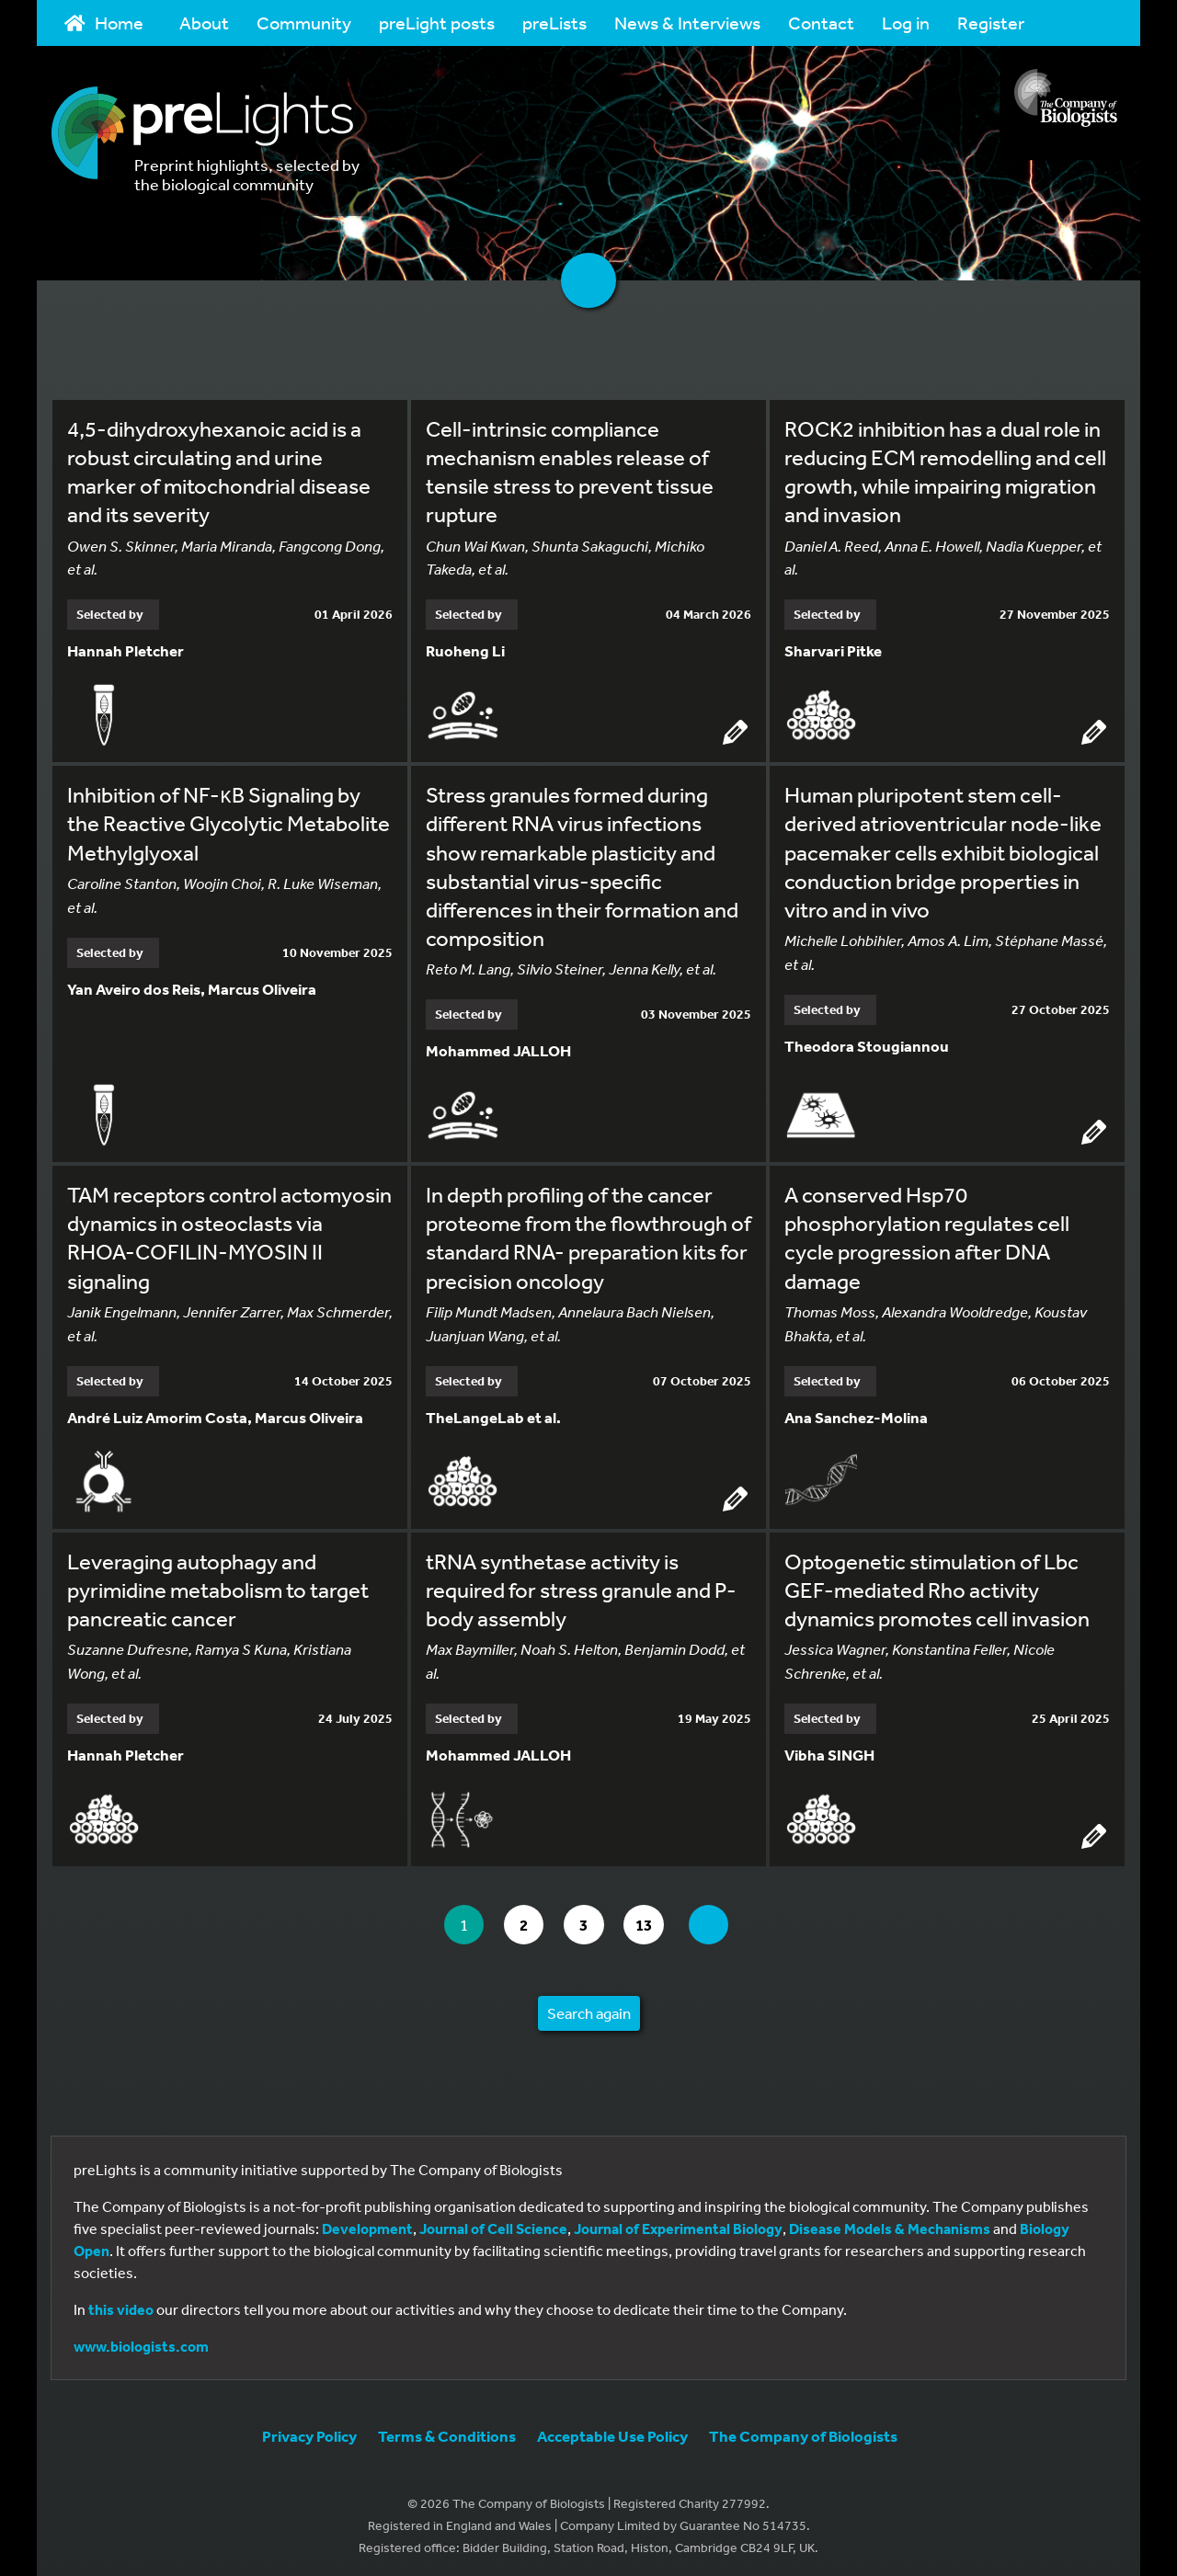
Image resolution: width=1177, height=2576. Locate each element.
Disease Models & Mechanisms (889, 2224)
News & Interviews (687, 22)
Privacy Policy (309, 2431)
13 (654, 1919)
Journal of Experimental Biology (678, 2224)
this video (121, 2305)
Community (304, 22)
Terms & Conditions (447, 2431)
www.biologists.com (141, 2341)
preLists (554, 22)
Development (367, 2224)
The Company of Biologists (803, 2431)
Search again (589, 2008)
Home (103, 22)
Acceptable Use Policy (612, 2431)
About (204, 22)
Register (990, 22)
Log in (906, 22)
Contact (821, 22)
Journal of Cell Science (493, 2224)
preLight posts (437, 22)
